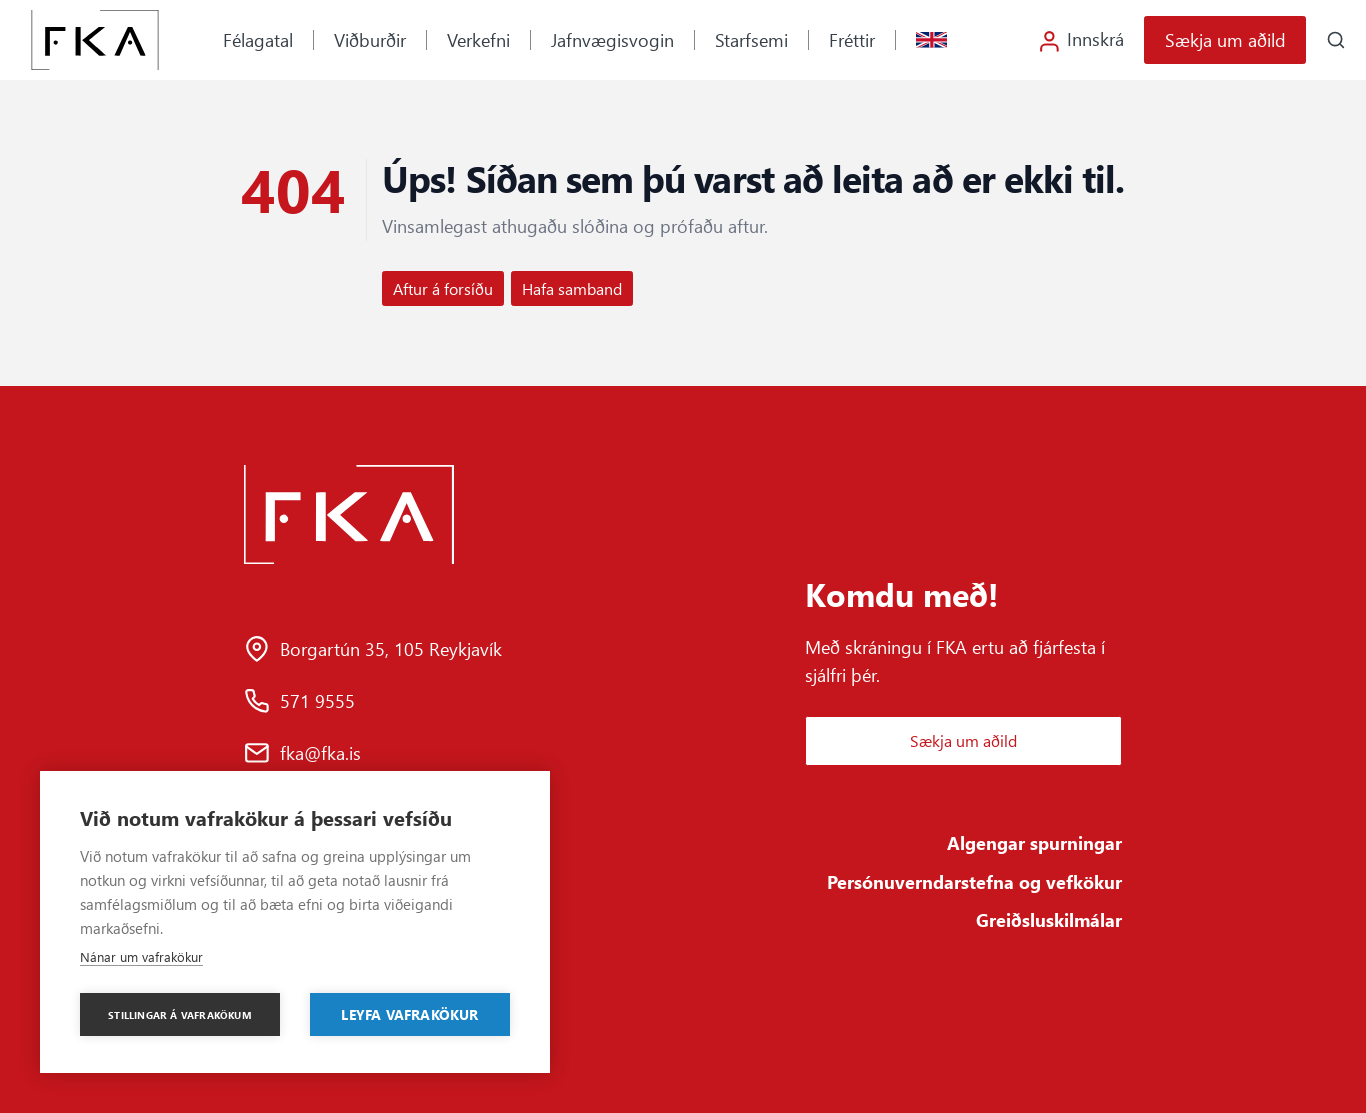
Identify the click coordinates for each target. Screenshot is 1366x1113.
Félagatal (258, 39)
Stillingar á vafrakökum (180, 1015)
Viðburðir (370, 39)
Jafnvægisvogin (612, 39)
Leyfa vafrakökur (409, 1014)
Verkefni (478, 39)
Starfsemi (751, 39)
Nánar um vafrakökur (141, 956)
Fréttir (852, 39)
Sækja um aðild (1225, 39)
